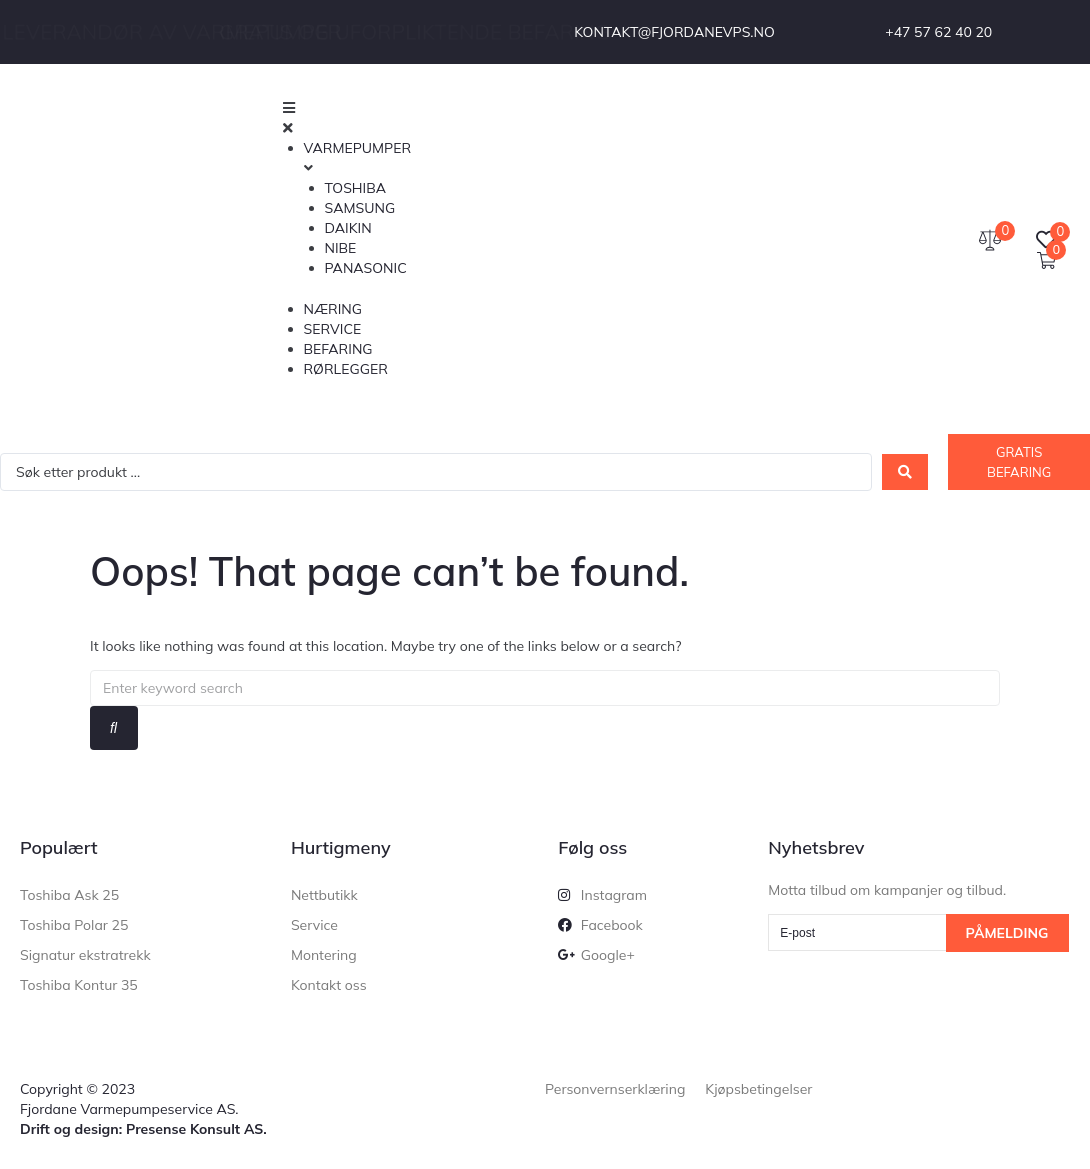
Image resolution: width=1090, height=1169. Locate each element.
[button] (566, 118)
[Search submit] (905, 472)
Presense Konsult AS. (196, 1129)
